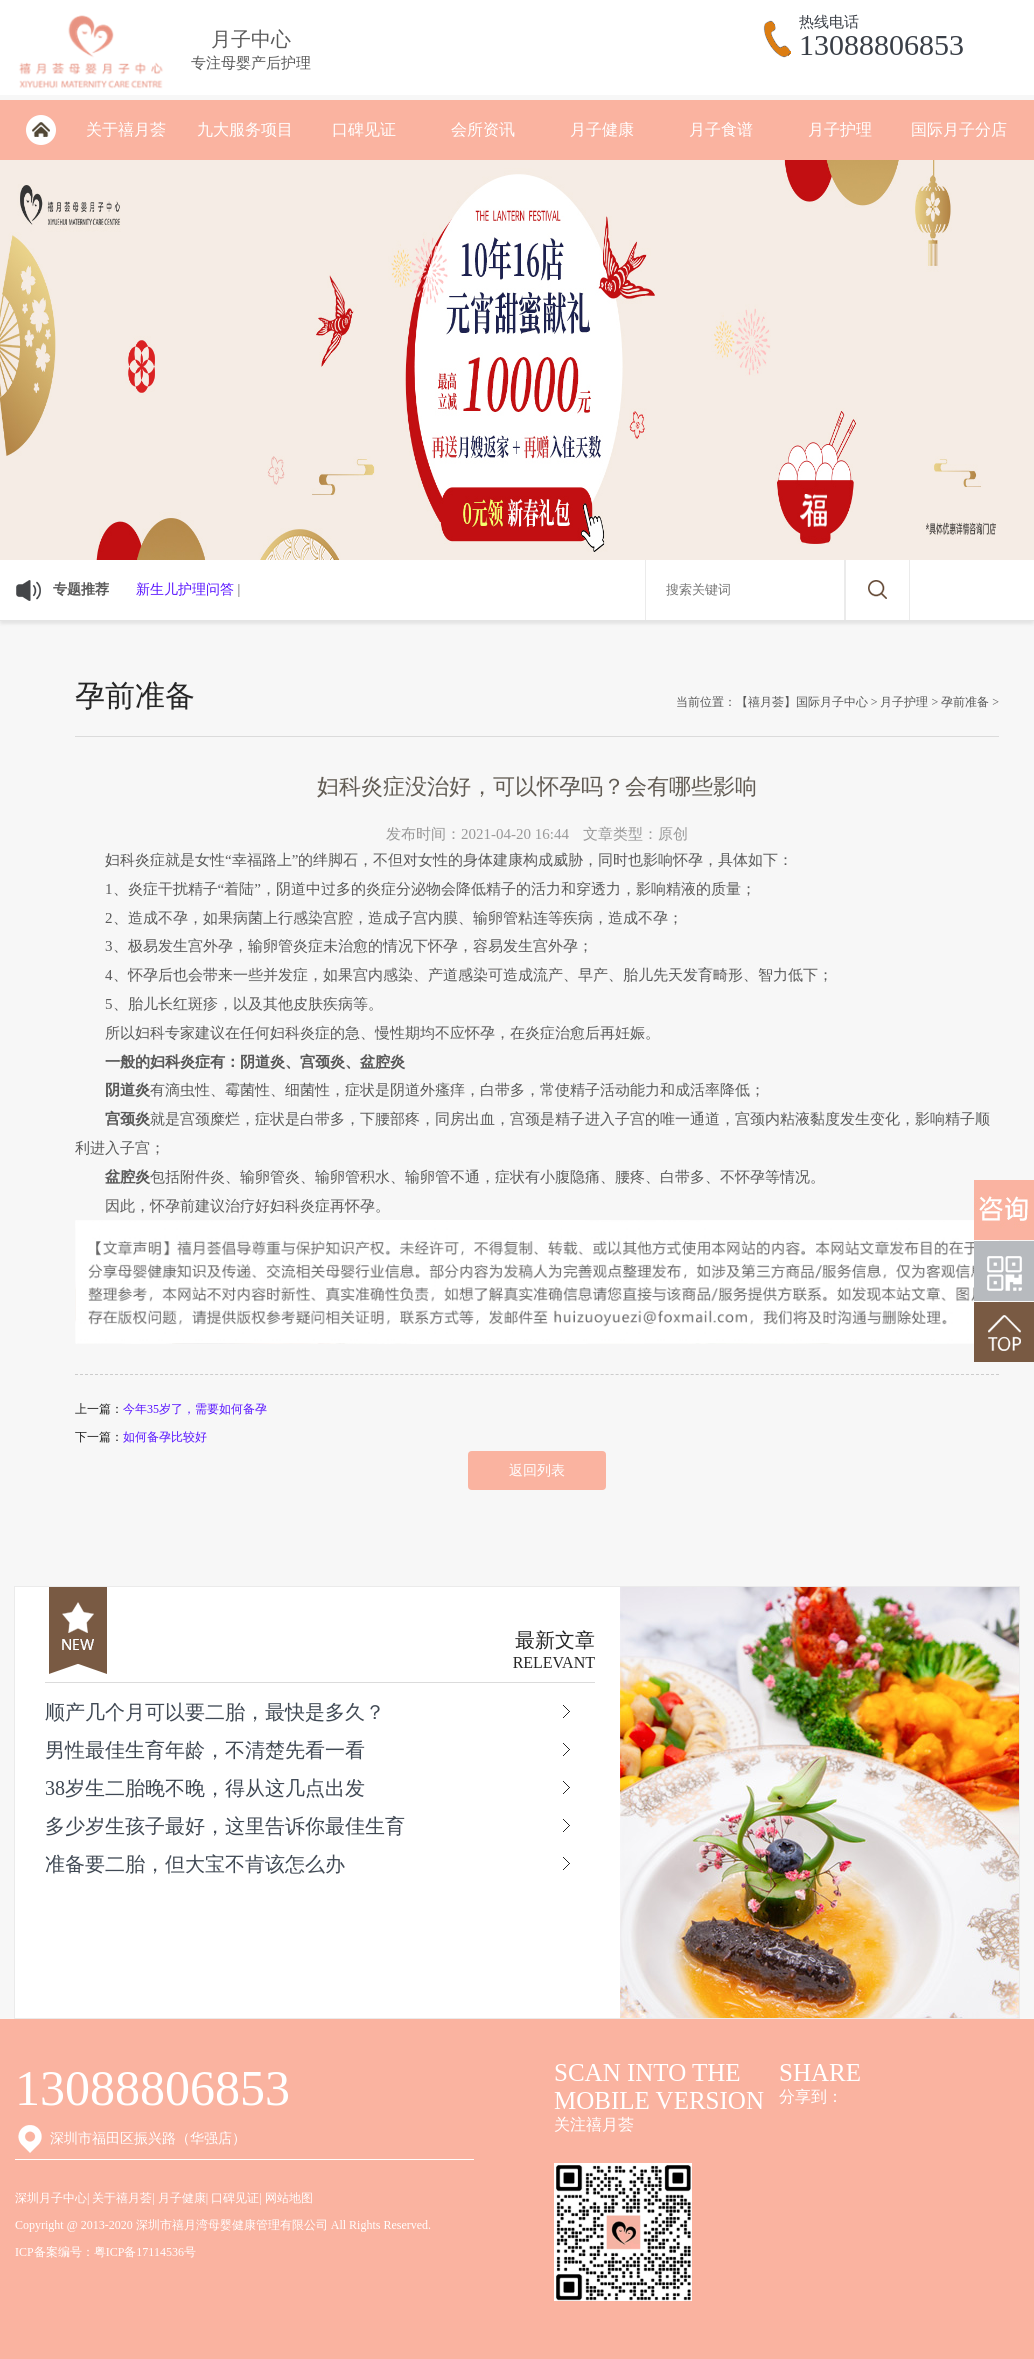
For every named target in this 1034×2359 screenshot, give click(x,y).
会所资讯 (483, 129)
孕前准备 (965, 702)
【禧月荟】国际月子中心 (802, 702)
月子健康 (602, 129)
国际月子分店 (959, 129)
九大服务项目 (245, 129)
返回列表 (537, 1470)
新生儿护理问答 (185, 589)
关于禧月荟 (126, 129)
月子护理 (840, 129)
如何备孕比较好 (165, 1437)
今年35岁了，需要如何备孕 (195, 1409)
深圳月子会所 (40, 130)
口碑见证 (364, 129)
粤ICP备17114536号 (145, 2252)
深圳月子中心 (51, 2198)
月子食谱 (721, 129)
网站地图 (289, 2198)
